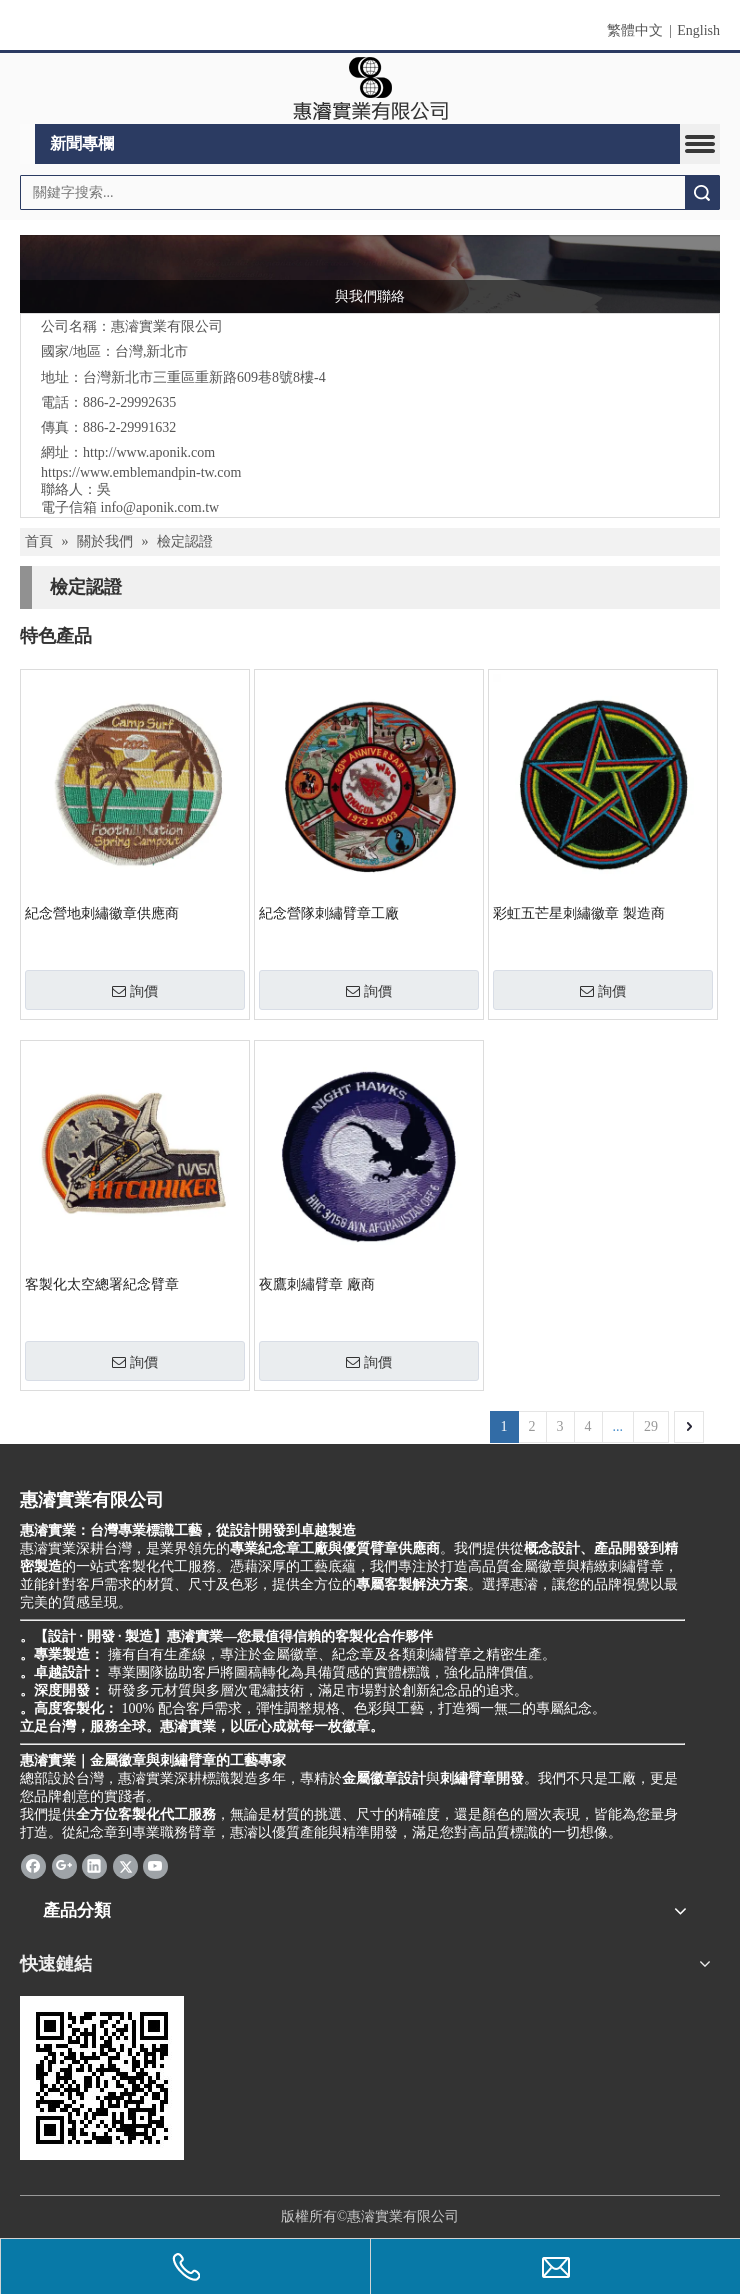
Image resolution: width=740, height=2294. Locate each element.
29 (651, 1426)
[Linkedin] (94, 1866)
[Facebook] (33, 1866)
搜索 (702, 192)
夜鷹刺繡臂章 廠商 (317, 1284)
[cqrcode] (102, 2078)
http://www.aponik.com (149, 452)
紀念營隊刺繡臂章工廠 (329, 913)
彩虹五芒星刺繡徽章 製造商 (579, 913)
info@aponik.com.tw (160, 507)
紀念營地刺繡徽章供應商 (102, 913)
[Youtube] (155, 1866)
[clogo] (370, 89)
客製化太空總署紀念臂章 (102, 1284)
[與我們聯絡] (370, 274)
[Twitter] (125, 1866)
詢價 (135, 991)
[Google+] (64, 1866)
